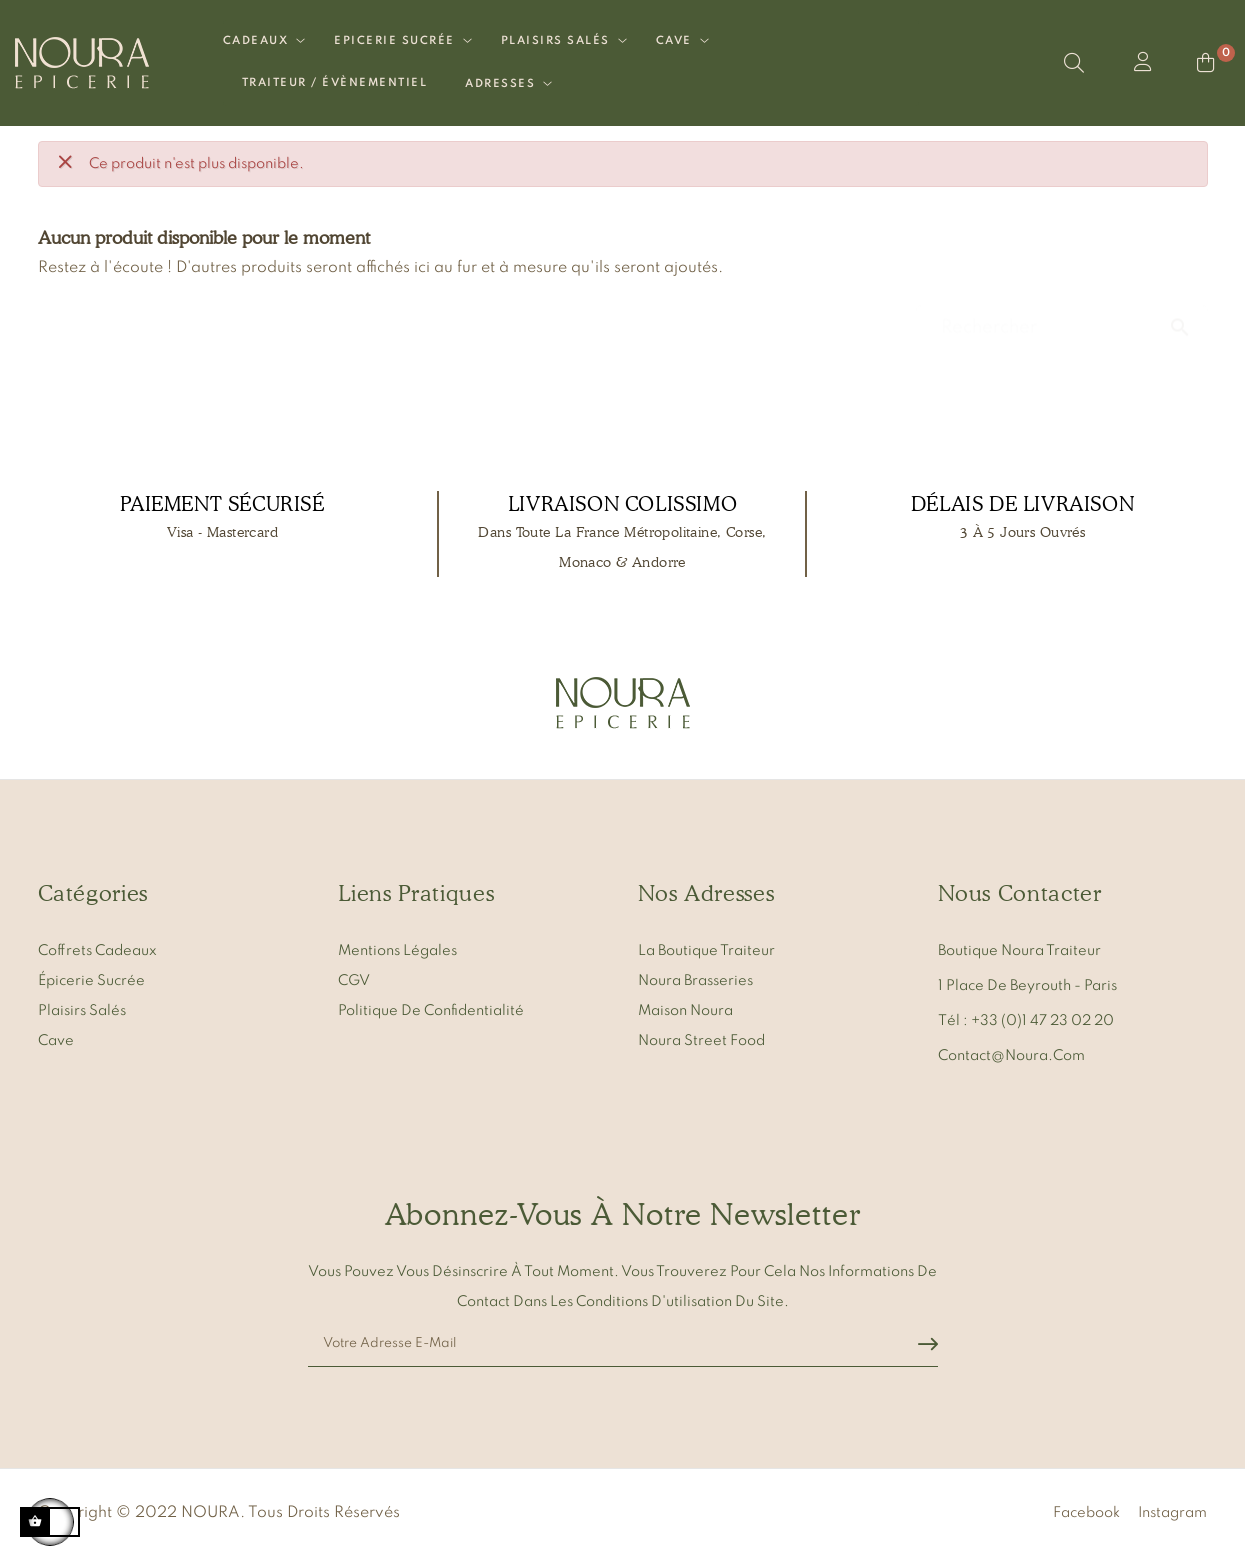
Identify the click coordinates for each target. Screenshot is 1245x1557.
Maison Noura (685, 1009)
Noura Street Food (701, 1039)
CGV (354, 979)
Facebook (1086, 1511)
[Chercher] (1062, 316)
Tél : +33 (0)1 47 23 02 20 (1026, 1019)
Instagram (1172, 1511)
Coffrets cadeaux (97, 949)
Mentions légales (397, 949)
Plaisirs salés (82, 1009)
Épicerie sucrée (91, 979)
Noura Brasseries (695, 979)
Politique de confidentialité (431, 1009)
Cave (56, 1039)
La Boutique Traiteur (706, 949)
